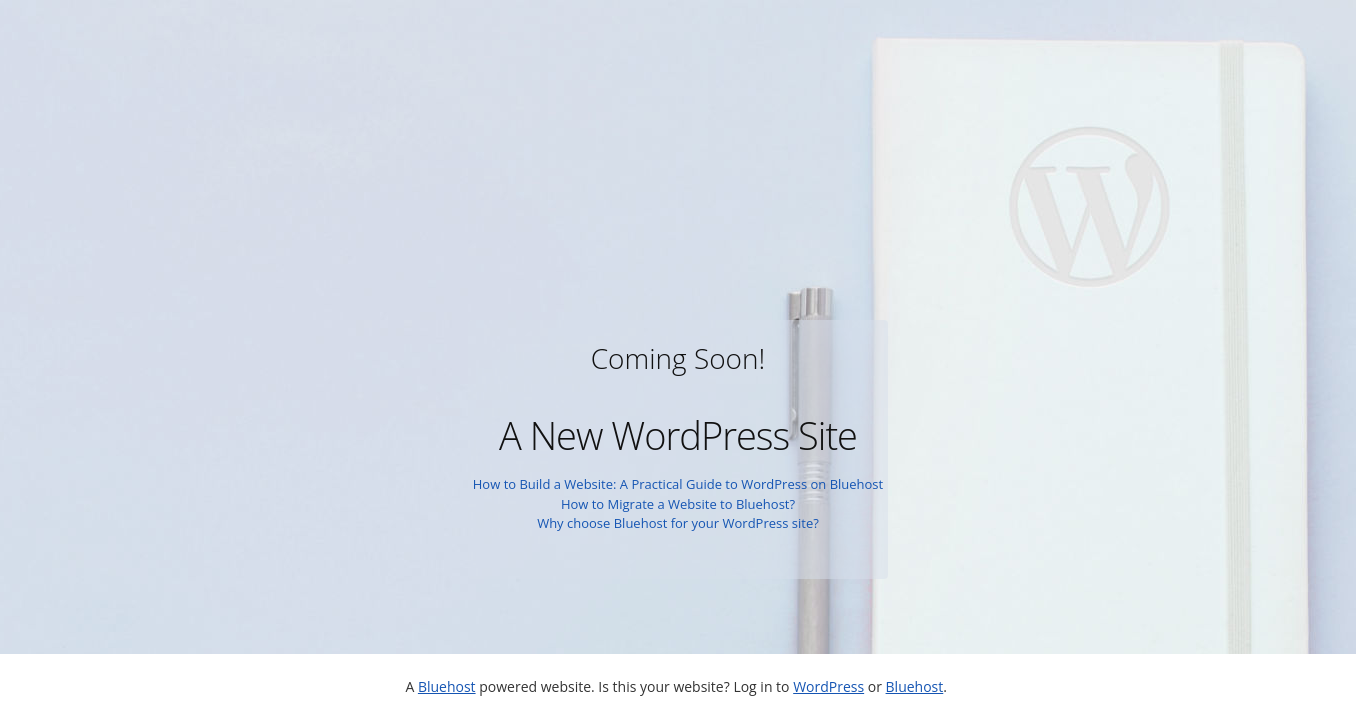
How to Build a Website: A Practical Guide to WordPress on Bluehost (678, 484)
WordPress (828, 686)
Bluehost (447, 686)
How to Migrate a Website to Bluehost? (678, 504)
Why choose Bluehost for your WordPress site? (678, 523)
